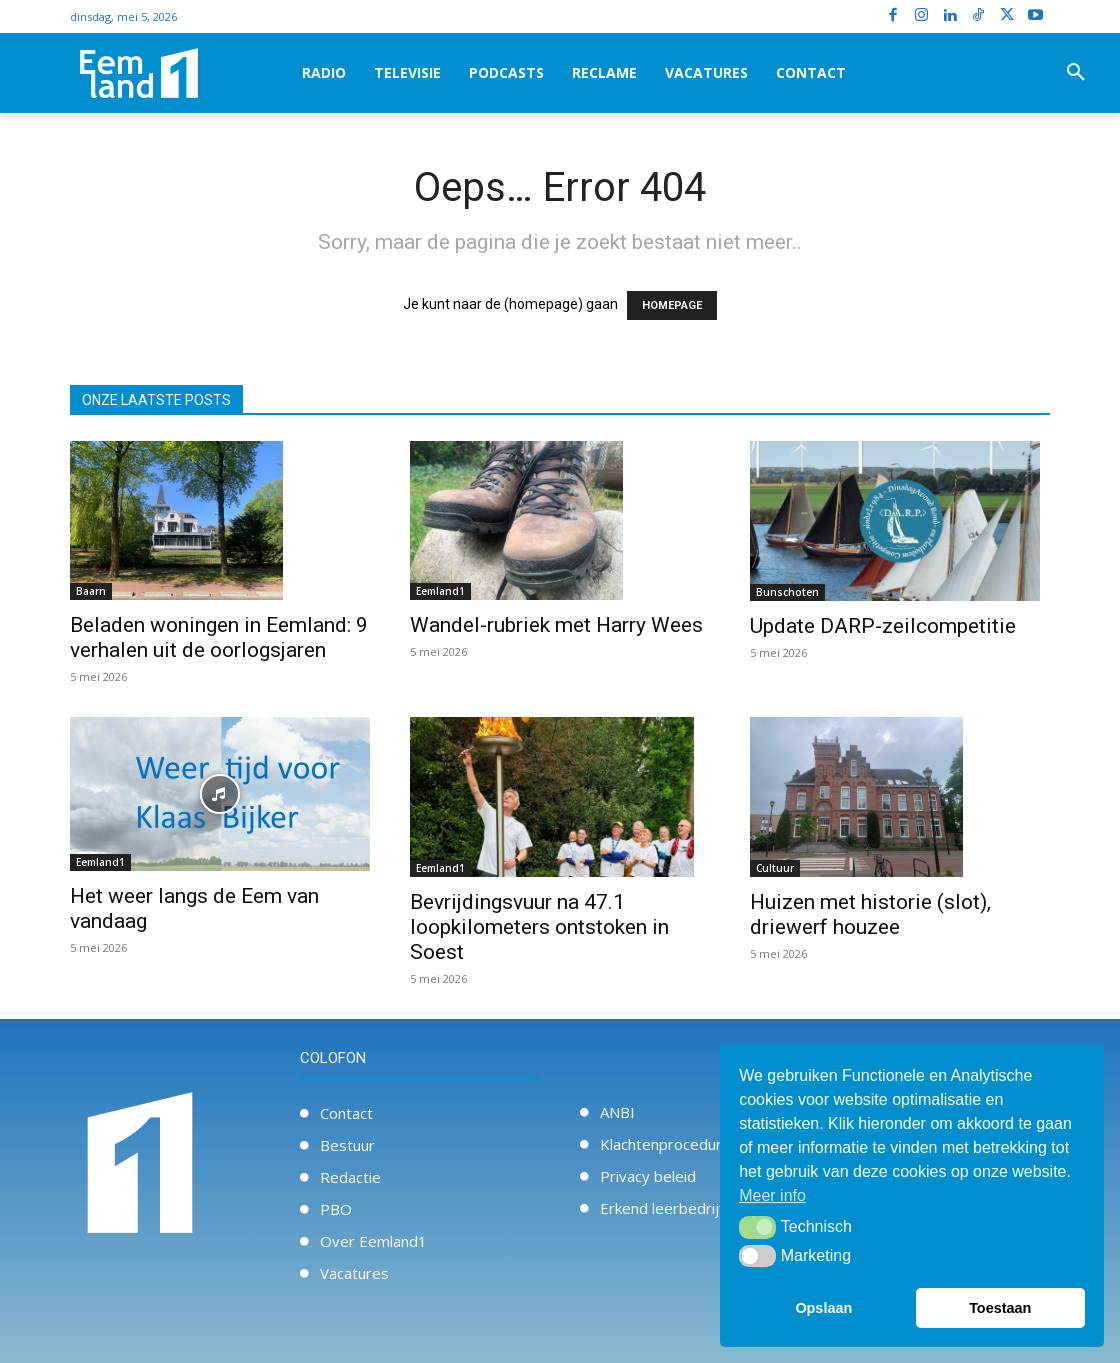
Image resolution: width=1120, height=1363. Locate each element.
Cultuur (775, 868)
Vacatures (354, 1273)
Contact (346, 1113)
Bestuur (347, 1145)
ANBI (617, 1112)
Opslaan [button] (823, 1308)
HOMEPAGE (672, 305)
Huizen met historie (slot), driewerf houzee (870, 914)
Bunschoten (787, 592)
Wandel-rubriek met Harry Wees (556, 625)
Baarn (91, 591)
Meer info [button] (772, 1195)
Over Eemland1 (373, 1241)
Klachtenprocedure (665, 1144)
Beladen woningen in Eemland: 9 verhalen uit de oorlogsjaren (219, 637)
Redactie (350, 1177)
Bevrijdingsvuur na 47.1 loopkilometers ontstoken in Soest (539, 927)
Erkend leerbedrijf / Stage (689, 1208)
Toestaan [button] (1000, 1308)
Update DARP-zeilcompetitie (883, 626)
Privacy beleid (648, 1176)
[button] (1076, 73)
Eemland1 (440, 591)
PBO (336, 1209)
